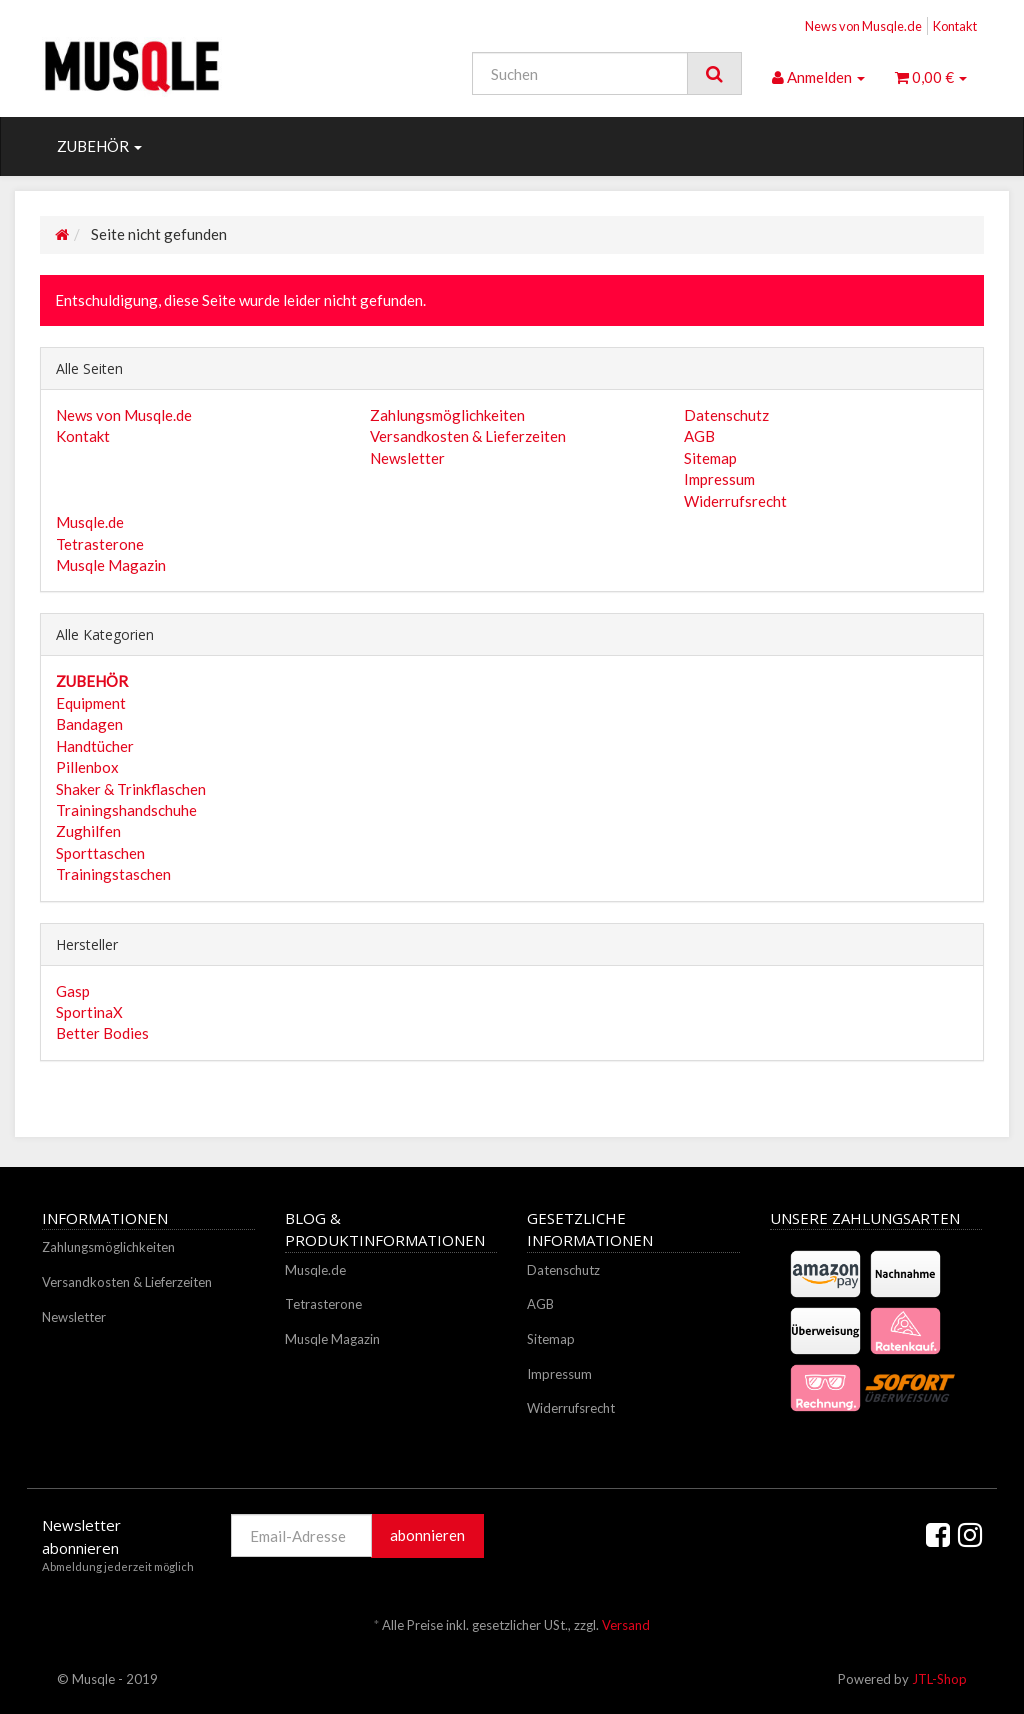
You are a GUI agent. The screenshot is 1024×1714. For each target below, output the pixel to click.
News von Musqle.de (863, 26)
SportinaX (89, 1012)
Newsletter (407, 458)
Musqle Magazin (111, 565)
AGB (699, 436)
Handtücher (95, 746)
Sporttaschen (100, 853)
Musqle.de (90, 522)
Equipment (91, 703)
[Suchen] (580, 73)
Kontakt (955, 26)
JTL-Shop (939, 1679)
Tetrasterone (100, 544)
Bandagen (89, 724)
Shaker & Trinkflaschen (131, 789)
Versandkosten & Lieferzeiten (468, 436)
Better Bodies (102, 1033)
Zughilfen (88, 831)
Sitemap (710, 458)
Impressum (719, 479)
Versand (626, 1625)
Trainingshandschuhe (126, 810)
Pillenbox (87, 767)
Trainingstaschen (113, 874)
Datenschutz (726, 415)
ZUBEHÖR (99, 146)
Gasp (73, 991)
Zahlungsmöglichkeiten (447, 415)
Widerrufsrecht (735, 501)
